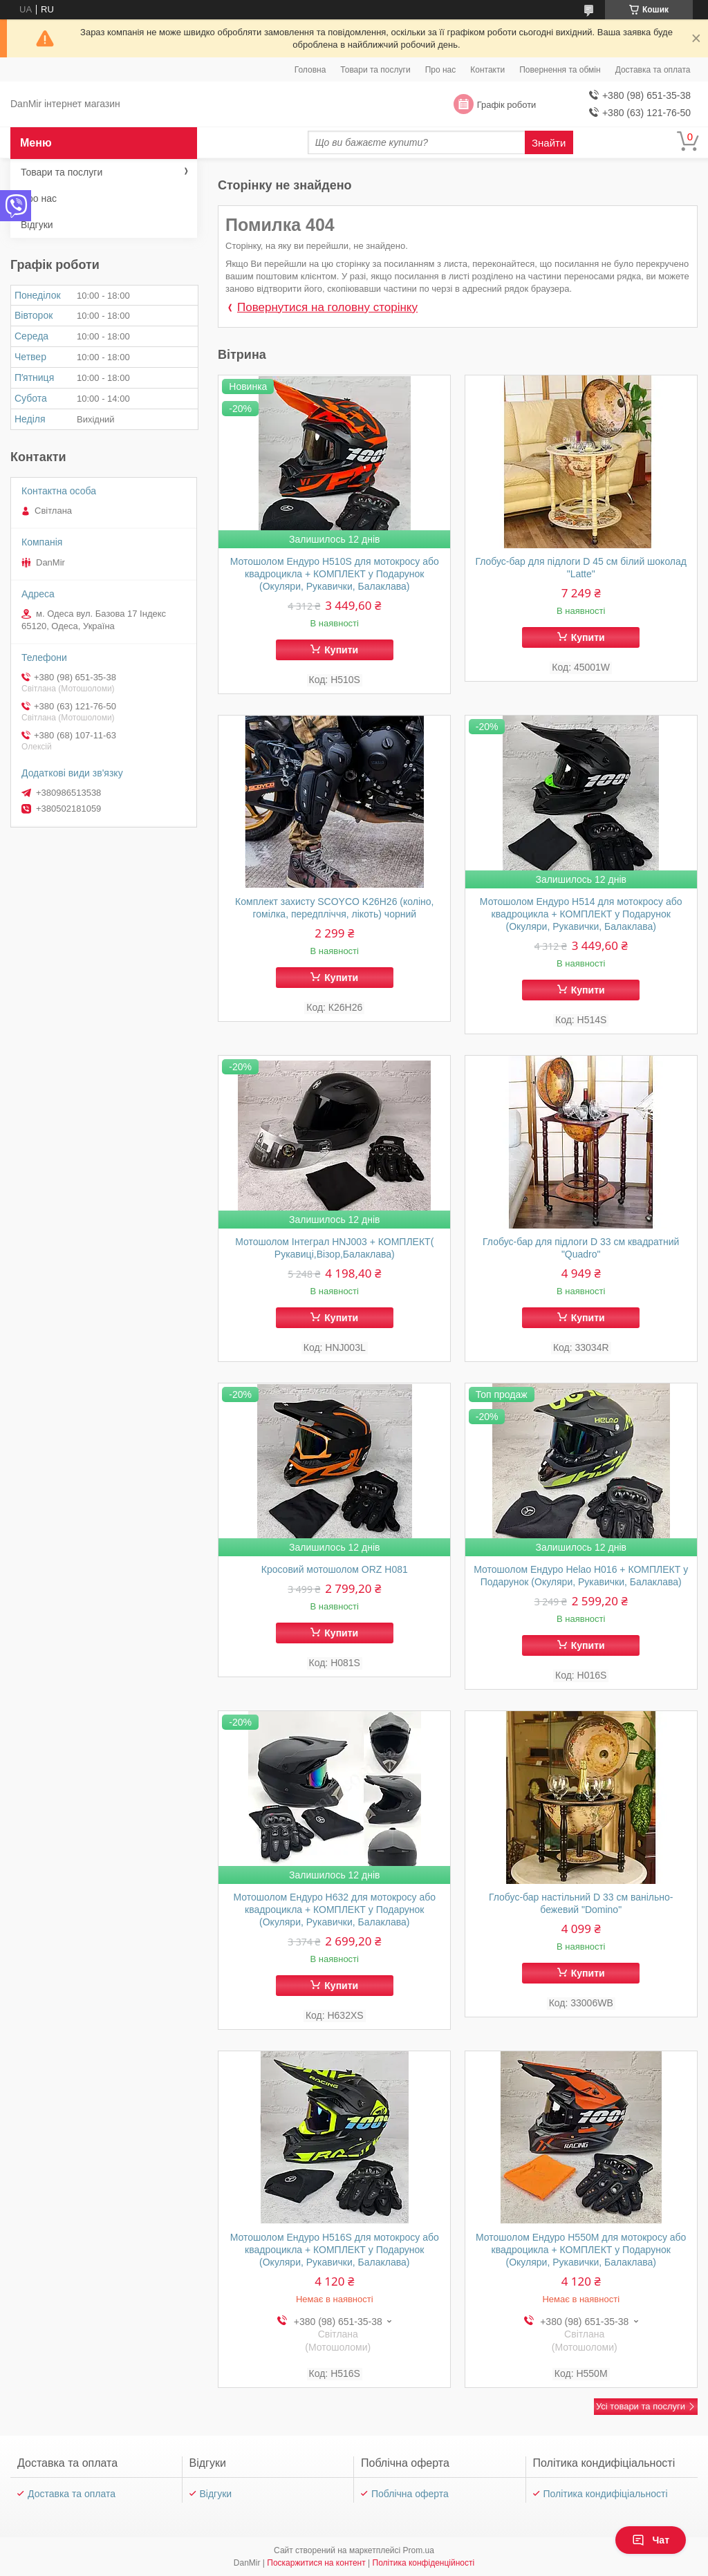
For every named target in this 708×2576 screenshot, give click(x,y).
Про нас (440, 70)
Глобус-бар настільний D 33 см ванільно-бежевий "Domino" (581, 1903)
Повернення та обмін (559, 70)
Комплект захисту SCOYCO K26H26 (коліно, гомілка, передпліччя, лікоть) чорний (334, 908)
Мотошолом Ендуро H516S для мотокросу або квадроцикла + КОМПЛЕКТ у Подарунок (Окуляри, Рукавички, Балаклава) (334, 2250)
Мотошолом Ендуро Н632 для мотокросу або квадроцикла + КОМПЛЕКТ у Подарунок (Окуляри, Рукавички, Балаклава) (334, 1910)
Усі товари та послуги (640, 2406)
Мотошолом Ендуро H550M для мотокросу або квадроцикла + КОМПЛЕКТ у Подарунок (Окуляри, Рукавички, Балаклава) (581, 2250)
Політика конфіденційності (424, 2563)
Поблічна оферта (410, 2493)
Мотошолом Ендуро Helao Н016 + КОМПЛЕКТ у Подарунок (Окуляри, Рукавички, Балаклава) (581, 1575)
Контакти (487, 70)
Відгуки (37, 224)
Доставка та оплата (653, 70)
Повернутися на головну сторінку (327, 307)
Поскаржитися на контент (316, 2563)
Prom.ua (418, 2550)
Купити (341, 649)
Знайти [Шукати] (549, 143)
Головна (310, 70)
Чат (650, 2540)
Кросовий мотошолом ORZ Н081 (334, 1569)
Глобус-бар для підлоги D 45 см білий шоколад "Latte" (581, 567)
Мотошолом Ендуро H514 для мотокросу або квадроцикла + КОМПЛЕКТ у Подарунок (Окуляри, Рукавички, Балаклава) (581, 914)
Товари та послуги (375, 70)
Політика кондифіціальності (605, 2493)
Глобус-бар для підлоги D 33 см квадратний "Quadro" (581, 1248)
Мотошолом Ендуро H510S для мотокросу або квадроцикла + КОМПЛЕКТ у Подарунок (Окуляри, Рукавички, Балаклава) (334, 574)
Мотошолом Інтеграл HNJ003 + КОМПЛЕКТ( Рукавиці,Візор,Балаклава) (334, 1248)
